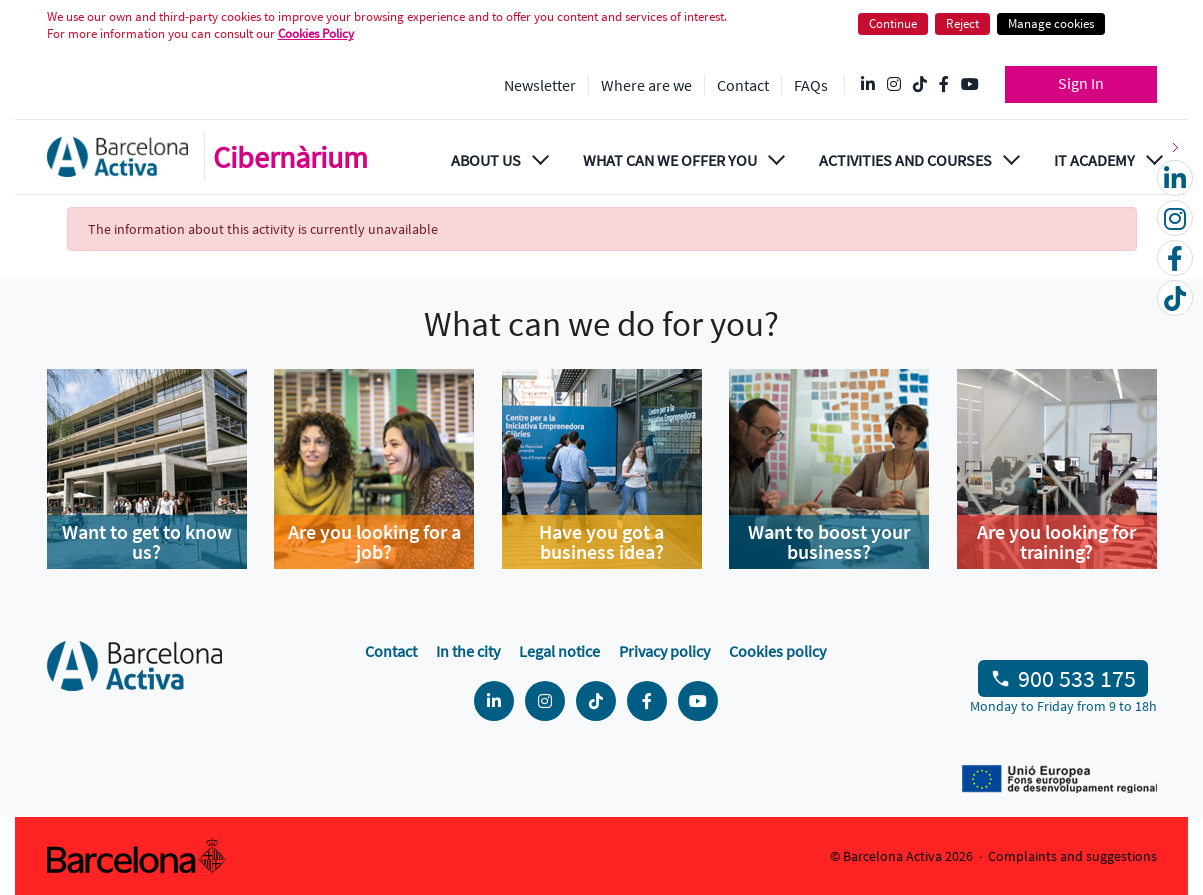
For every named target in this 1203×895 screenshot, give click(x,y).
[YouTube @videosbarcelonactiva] (970, 85)
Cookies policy (777, 651)
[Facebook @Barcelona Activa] (944, 85)
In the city (468, 651)
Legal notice (559, 651)
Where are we (646, 85)
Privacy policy (664, 651)
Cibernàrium (290, 157)
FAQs (811, 85)
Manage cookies (1051, 23)
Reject (962, 23)
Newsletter (540, 85)
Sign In (1081, 83)
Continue (893, 23)
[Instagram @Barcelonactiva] (894, 85)
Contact (743, 85)
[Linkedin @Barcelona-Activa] (868, 85)
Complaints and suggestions (1072, 856)
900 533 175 (1077, 678)
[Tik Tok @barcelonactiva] (920, 85)
